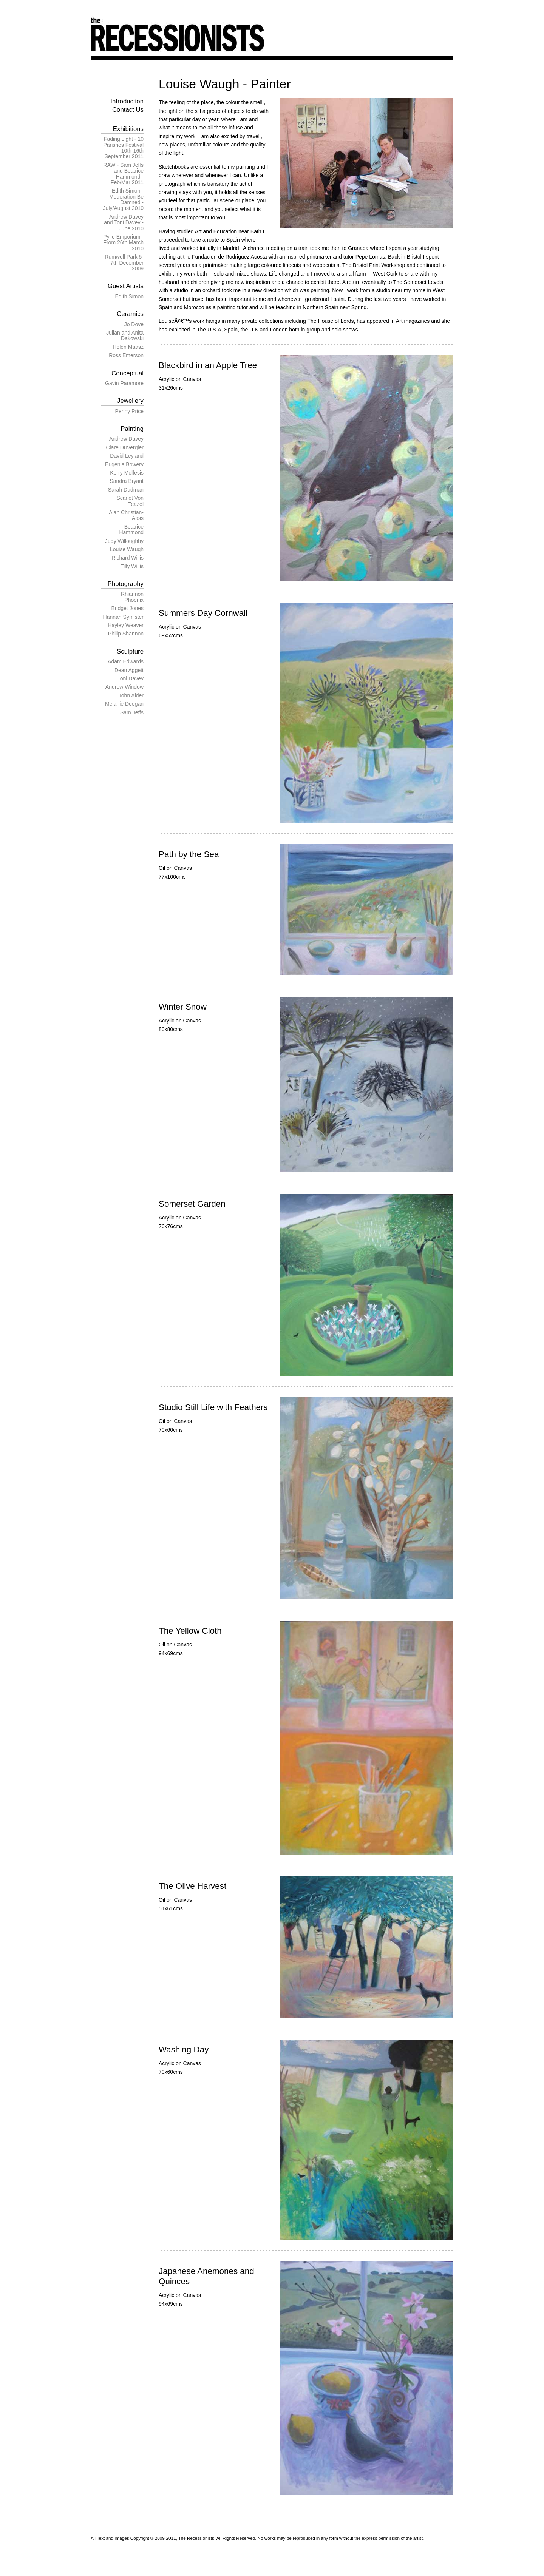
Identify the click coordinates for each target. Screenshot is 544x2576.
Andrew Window (124, 687)
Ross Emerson (126, 355)
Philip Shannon (126, 634)
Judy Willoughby (124, 541)
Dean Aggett (129, 670)
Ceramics (130, 314)
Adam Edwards (126, 661)
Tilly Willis (132, 566)
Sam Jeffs (132, 712)
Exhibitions (128, 129)
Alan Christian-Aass (126, 515)
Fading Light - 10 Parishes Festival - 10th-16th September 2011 (123, 147)
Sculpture (130, 651)
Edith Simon (129, 296)
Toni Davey (130, 678)
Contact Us (128, 109)
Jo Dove (134, 324)
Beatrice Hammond (131, 529)
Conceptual (127, 373)
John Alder (131, 695)
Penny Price (129, 411)
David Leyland (127, 456)
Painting (132, 428)
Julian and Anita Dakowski (125, 335)
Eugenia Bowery (124, 464)
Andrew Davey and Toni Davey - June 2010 (124, 222)
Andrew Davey (126, 439)
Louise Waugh (127, 549)
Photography (126, 583)
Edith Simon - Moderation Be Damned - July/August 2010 (123, 199)
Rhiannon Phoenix (132, 597)
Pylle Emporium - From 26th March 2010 (123, 242)
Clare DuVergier (125, 447)
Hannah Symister (123, 617)
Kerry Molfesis (127, 473)
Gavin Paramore (124, 383)
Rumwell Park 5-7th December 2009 (124, 262)
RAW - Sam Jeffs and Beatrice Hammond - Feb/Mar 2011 (123, 173)
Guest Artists (126, 286)
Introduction (127, 101)
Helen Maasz (128, 347)
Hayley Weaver (126, 625)
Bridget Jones (127, 608)
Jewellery (130, 400)
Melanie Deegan (124, 704)
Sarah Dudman (126, 490)
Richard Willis (127, 558)
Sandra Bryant (127, 481)
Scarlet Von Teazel (130, 501)
